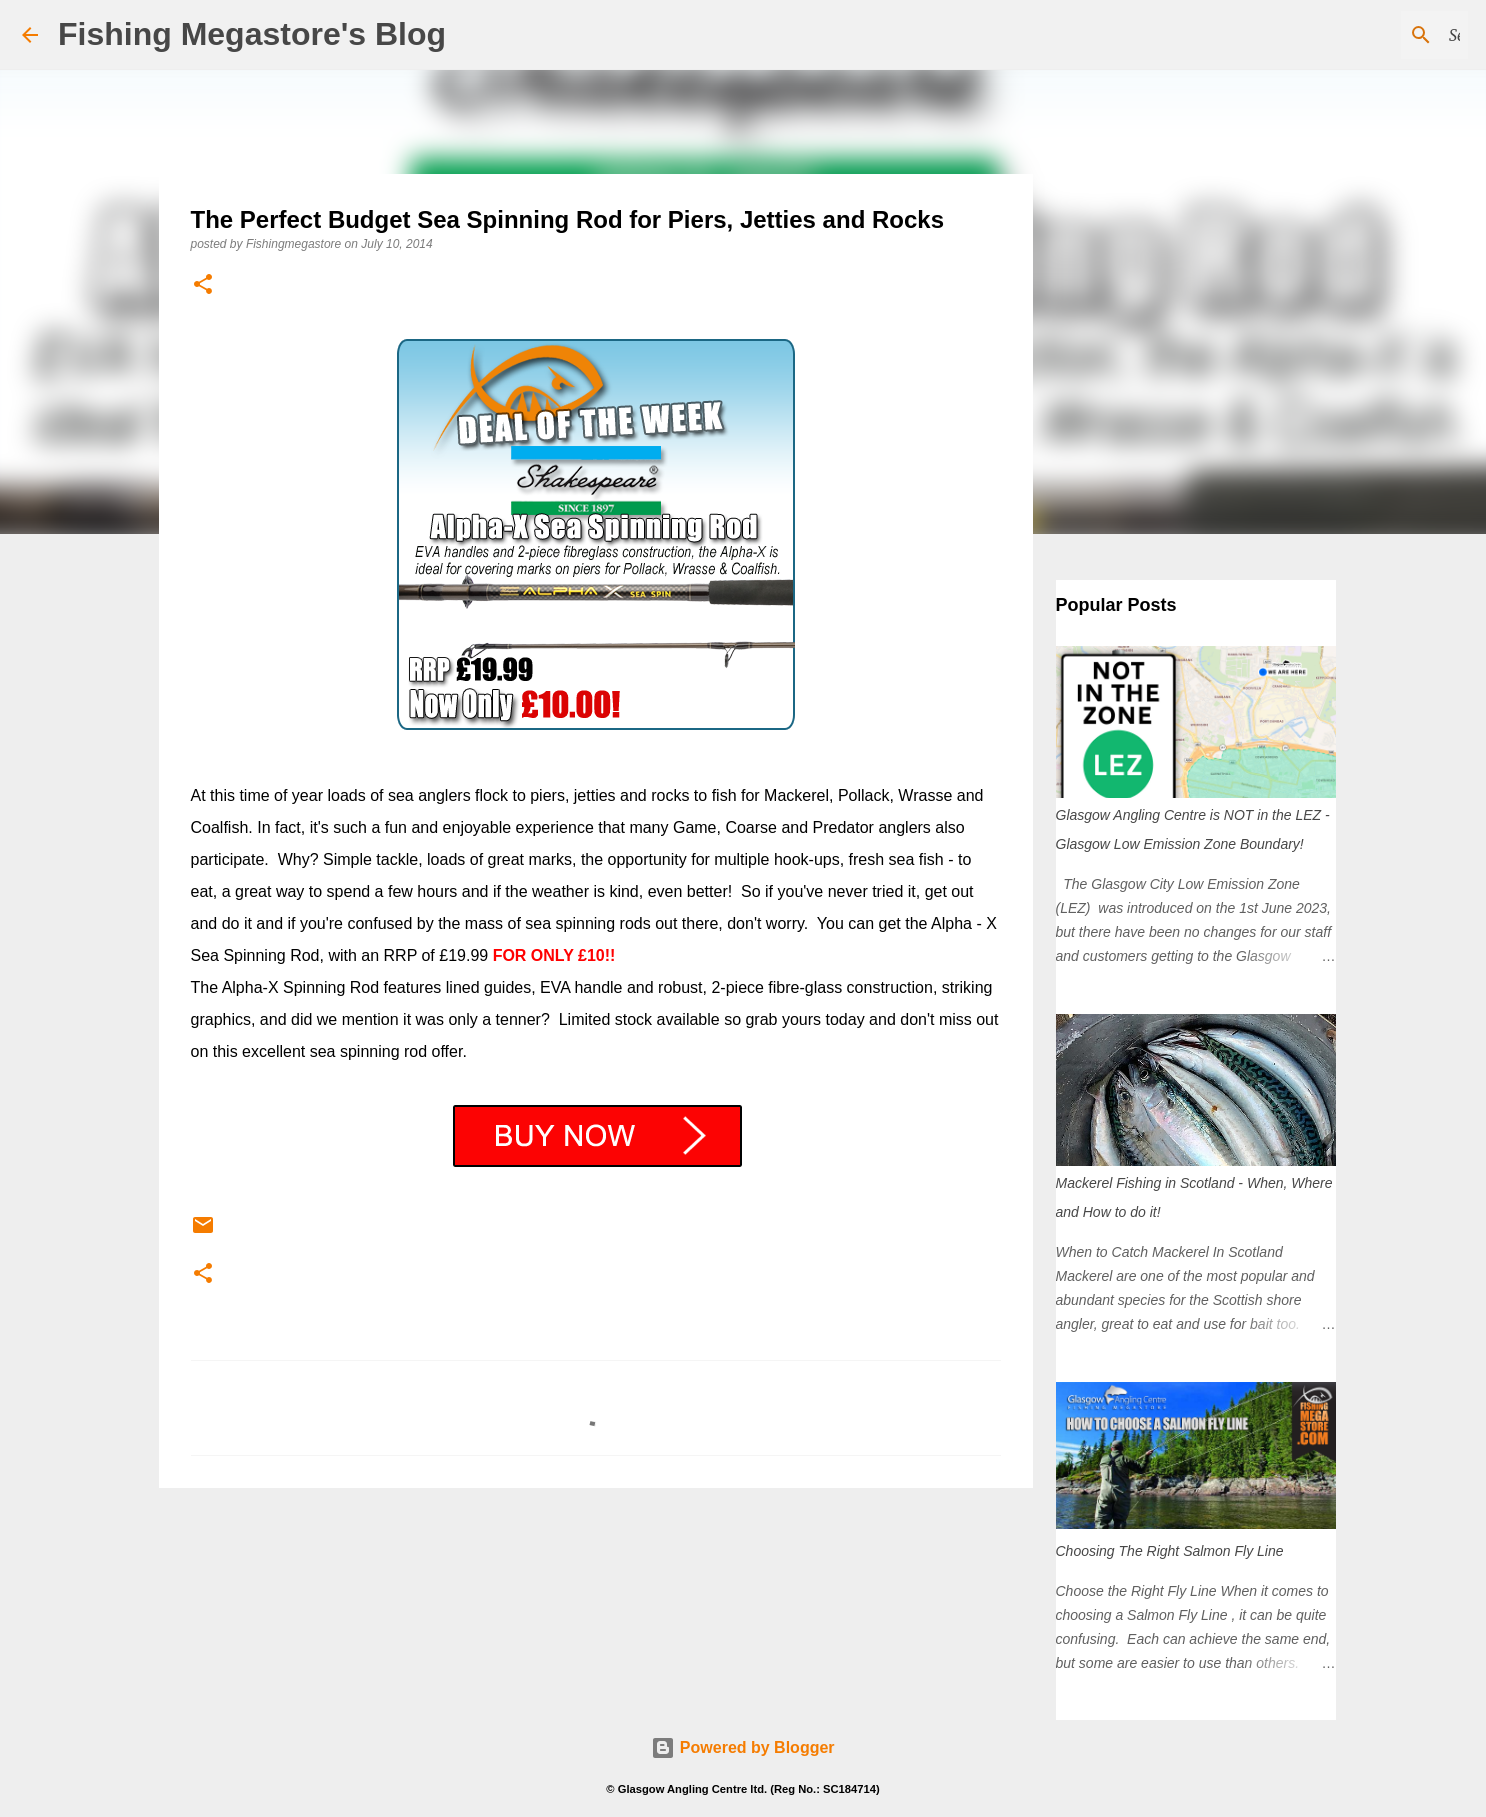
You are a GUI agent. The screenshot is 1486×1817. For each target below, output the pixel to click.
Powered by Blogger (742, 1747)
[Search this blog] (1363, 35)
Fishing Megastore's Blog (252, 34)
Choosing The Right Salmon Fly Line (1170, 1551)
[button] (203, 285)
